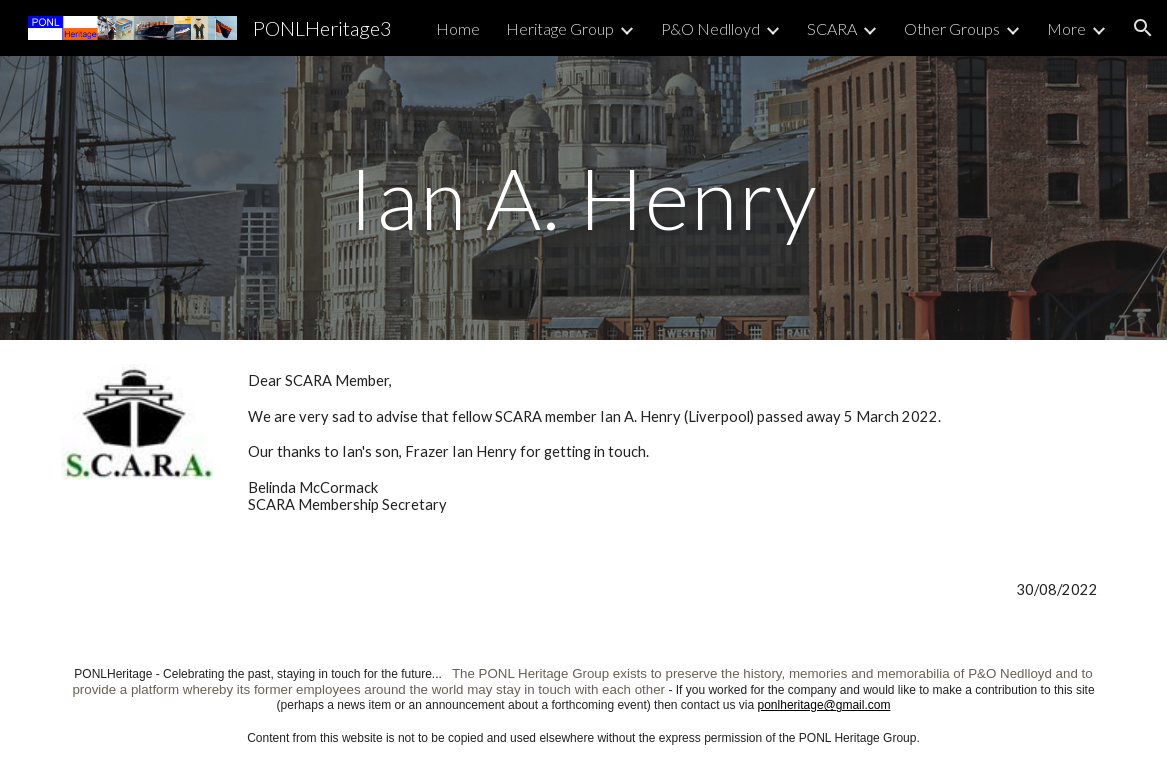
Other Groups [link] (952, 28)
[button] (1143, 28)
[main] (583, 197)
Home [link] (458, 28)
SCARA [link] (832, 28)
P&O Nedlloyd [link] (710, 28)
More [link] (1066, 28)
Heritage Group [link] (560, 28)
